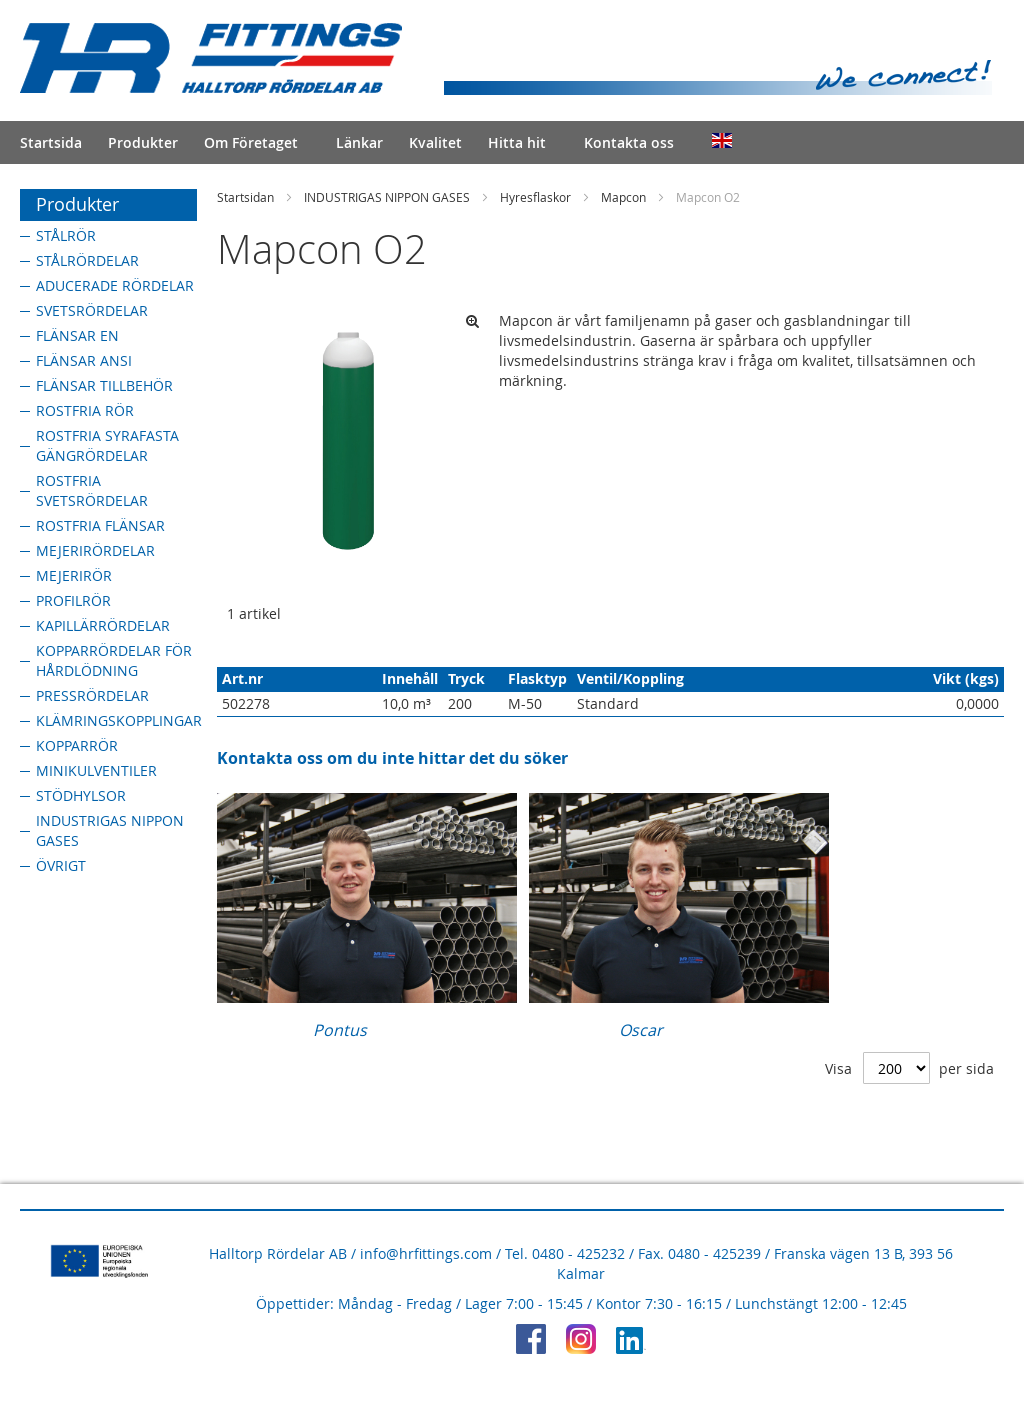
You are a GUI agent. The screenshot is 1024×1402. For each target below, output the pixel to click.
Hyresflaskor (535, 197)
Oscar (641, 1030)
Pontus (340, 1030)
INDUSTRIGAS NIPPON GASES (387, 197)
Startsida (51, 142)
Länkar (359, 142)
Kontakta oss (629, 142)
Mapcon (623, 197)
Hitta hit (517, 142)
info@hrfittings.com (426, 1253)
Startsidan (245, 197)
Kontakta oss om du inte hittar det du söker (392, 758)
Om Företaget (251, 142)
